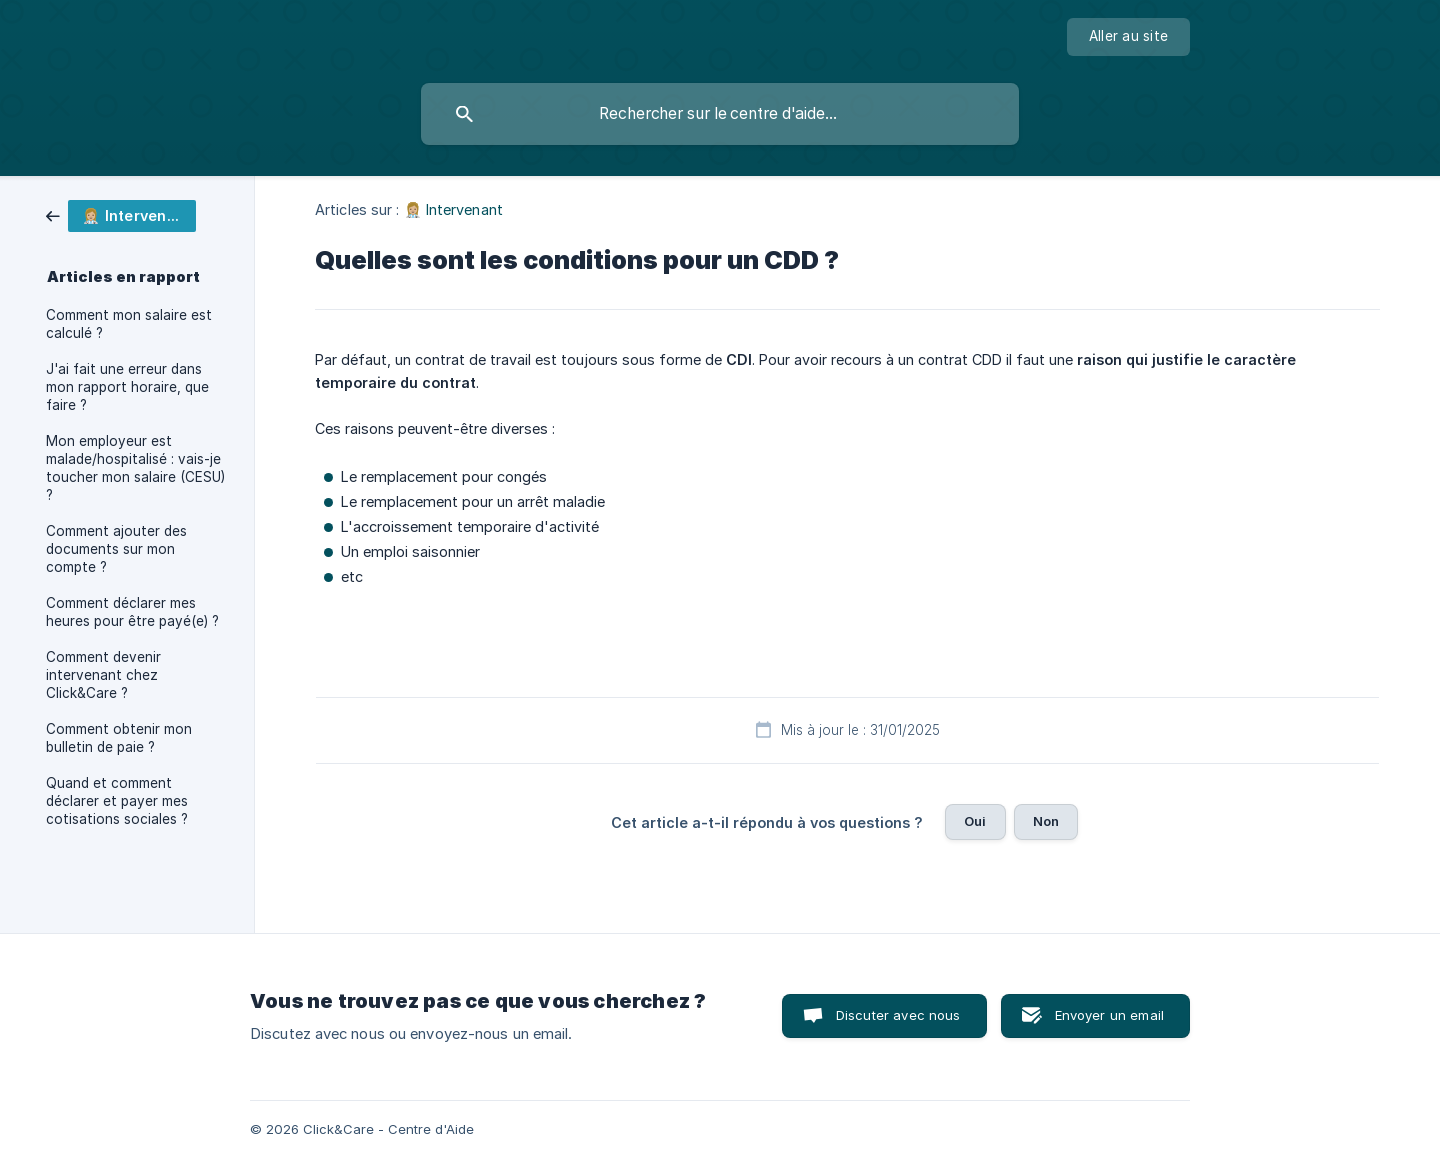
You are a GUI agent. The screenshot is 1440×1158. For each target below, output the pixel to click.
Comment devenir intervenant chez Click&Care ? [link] (103, 675)
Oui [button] (975, 821)
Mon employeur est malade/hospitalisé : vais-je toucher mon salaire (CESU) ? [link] (135, 468)
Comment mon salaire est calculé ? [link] (129, 324)
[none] (1128, 37)
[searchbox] (720, 114)
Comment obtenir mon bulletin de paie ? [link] (119, 738)
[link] (121, 214)
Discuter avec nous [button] (898, 1015)
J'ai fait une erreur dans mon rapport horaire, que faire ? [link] (127, 387)
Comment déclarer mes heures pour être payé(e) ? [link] (132, 612)
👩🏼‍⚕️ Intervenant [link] (453, 209)
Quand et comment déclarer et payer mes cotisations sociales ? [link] (117, 801)
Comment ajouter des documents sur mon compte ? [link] (116, 549)
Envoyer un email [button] (1109, 1015)
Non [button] (1046, 821)
